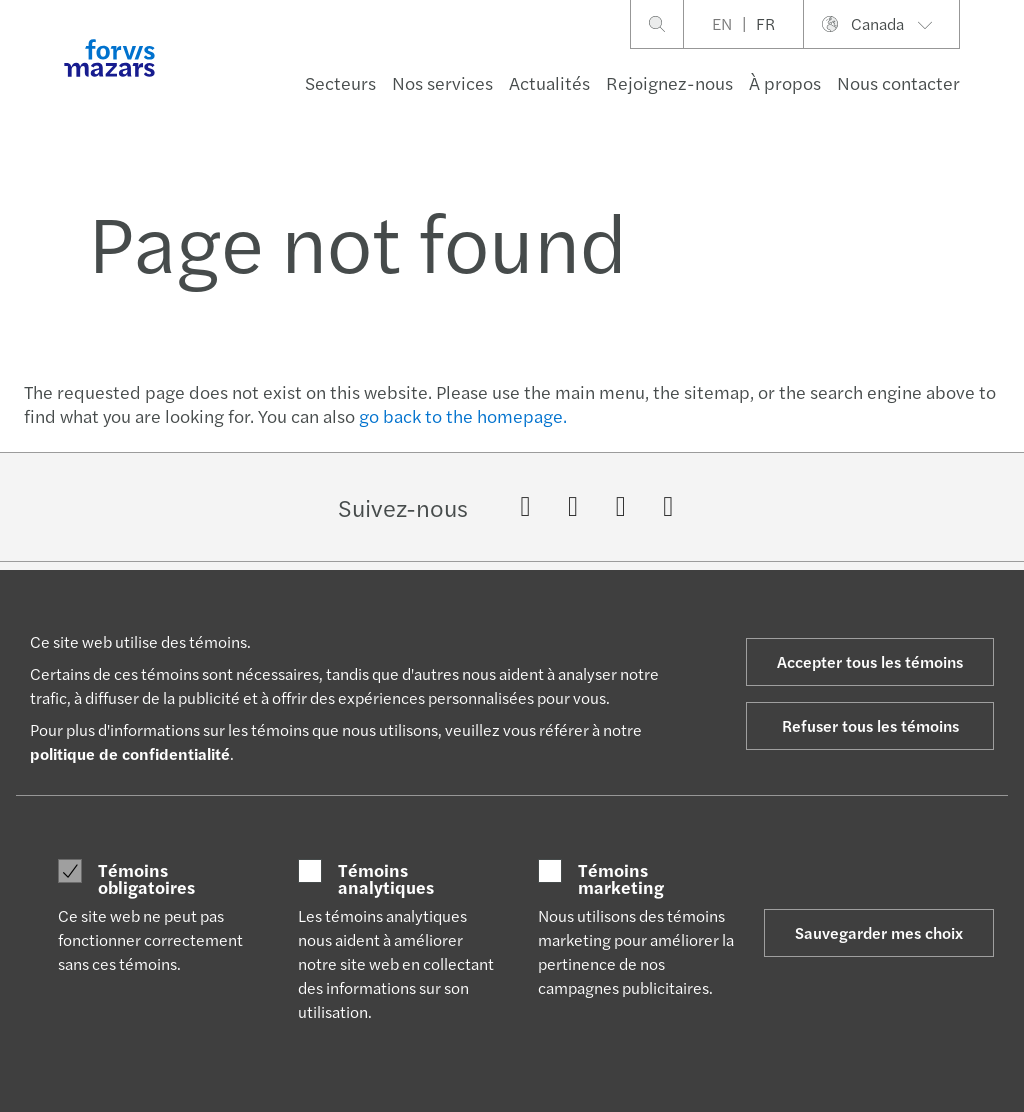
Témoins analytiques (386, 878)
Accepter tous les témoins (870, 661)
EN (722, 23)
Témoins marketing (621, 878)
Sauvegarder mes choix (879, 932)
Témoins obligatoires (146, 878)
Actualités (549, 82)
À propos (785, 82)
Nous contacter (898, 82)
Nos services (442, 82)
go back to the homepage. (463, 415)
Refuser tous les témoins (870, 725)
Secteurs (340, 82)
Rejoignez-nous (669, 82)
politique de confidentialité (130, 753)
